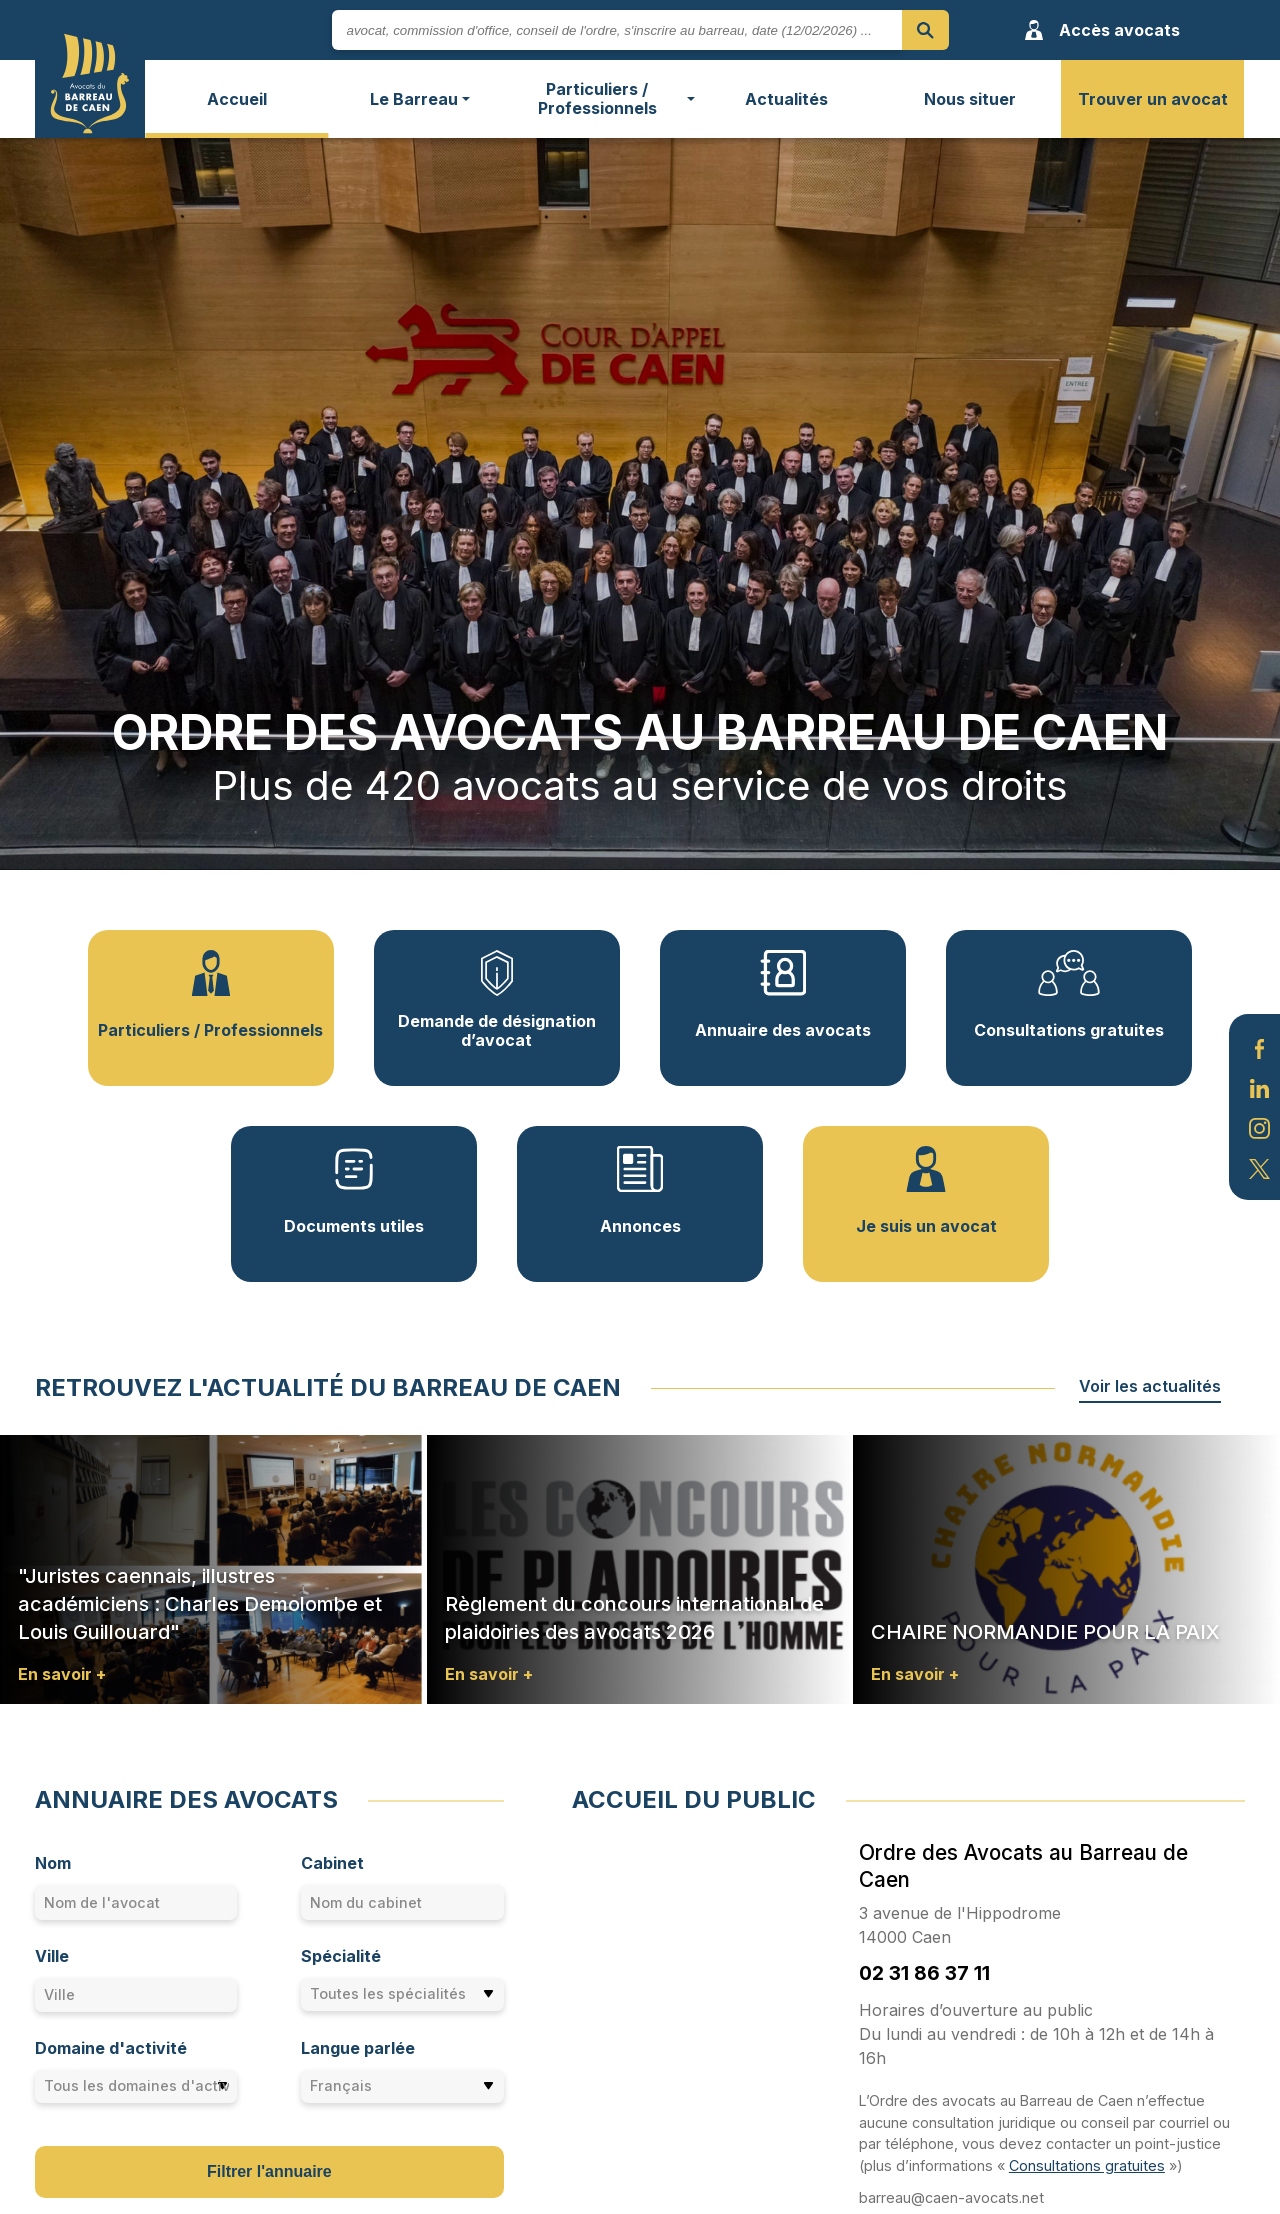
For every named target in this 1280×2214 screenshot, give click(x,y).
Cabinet (332, 1863)
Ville (52, 1956)
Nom (53, 1863)
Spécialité (341, 1956)
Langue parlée (358, 2048)
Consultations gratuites (1087, 2165)
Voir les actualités (1150, 1386)
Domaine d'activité (111, 2048)
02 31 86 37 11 (924, 1973)
